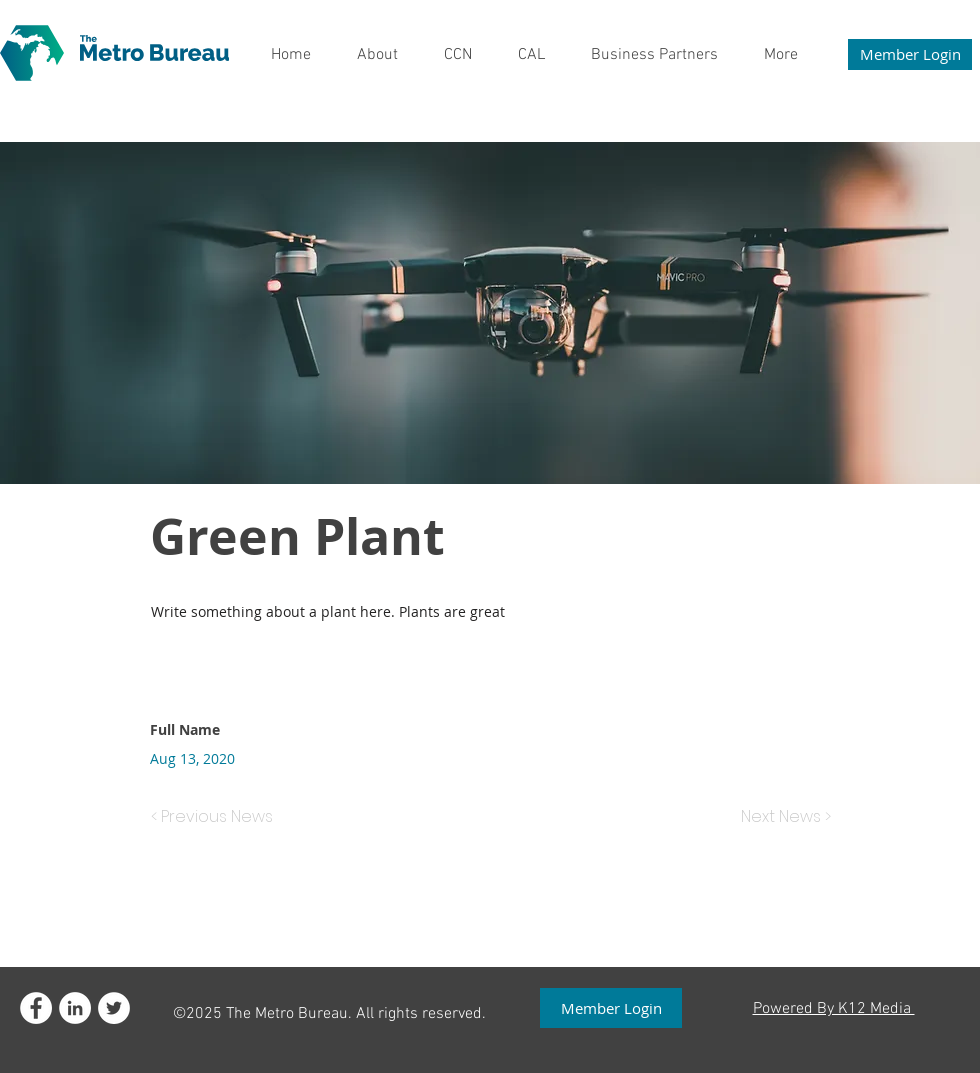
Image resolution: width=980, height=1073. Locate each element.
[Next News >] (781, 817)
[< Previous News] (217, 817)
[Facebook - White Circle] (36, 1008)
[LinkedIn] (75, 1008)
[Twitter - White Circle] (114, 1008)
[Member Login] (910, 54)
